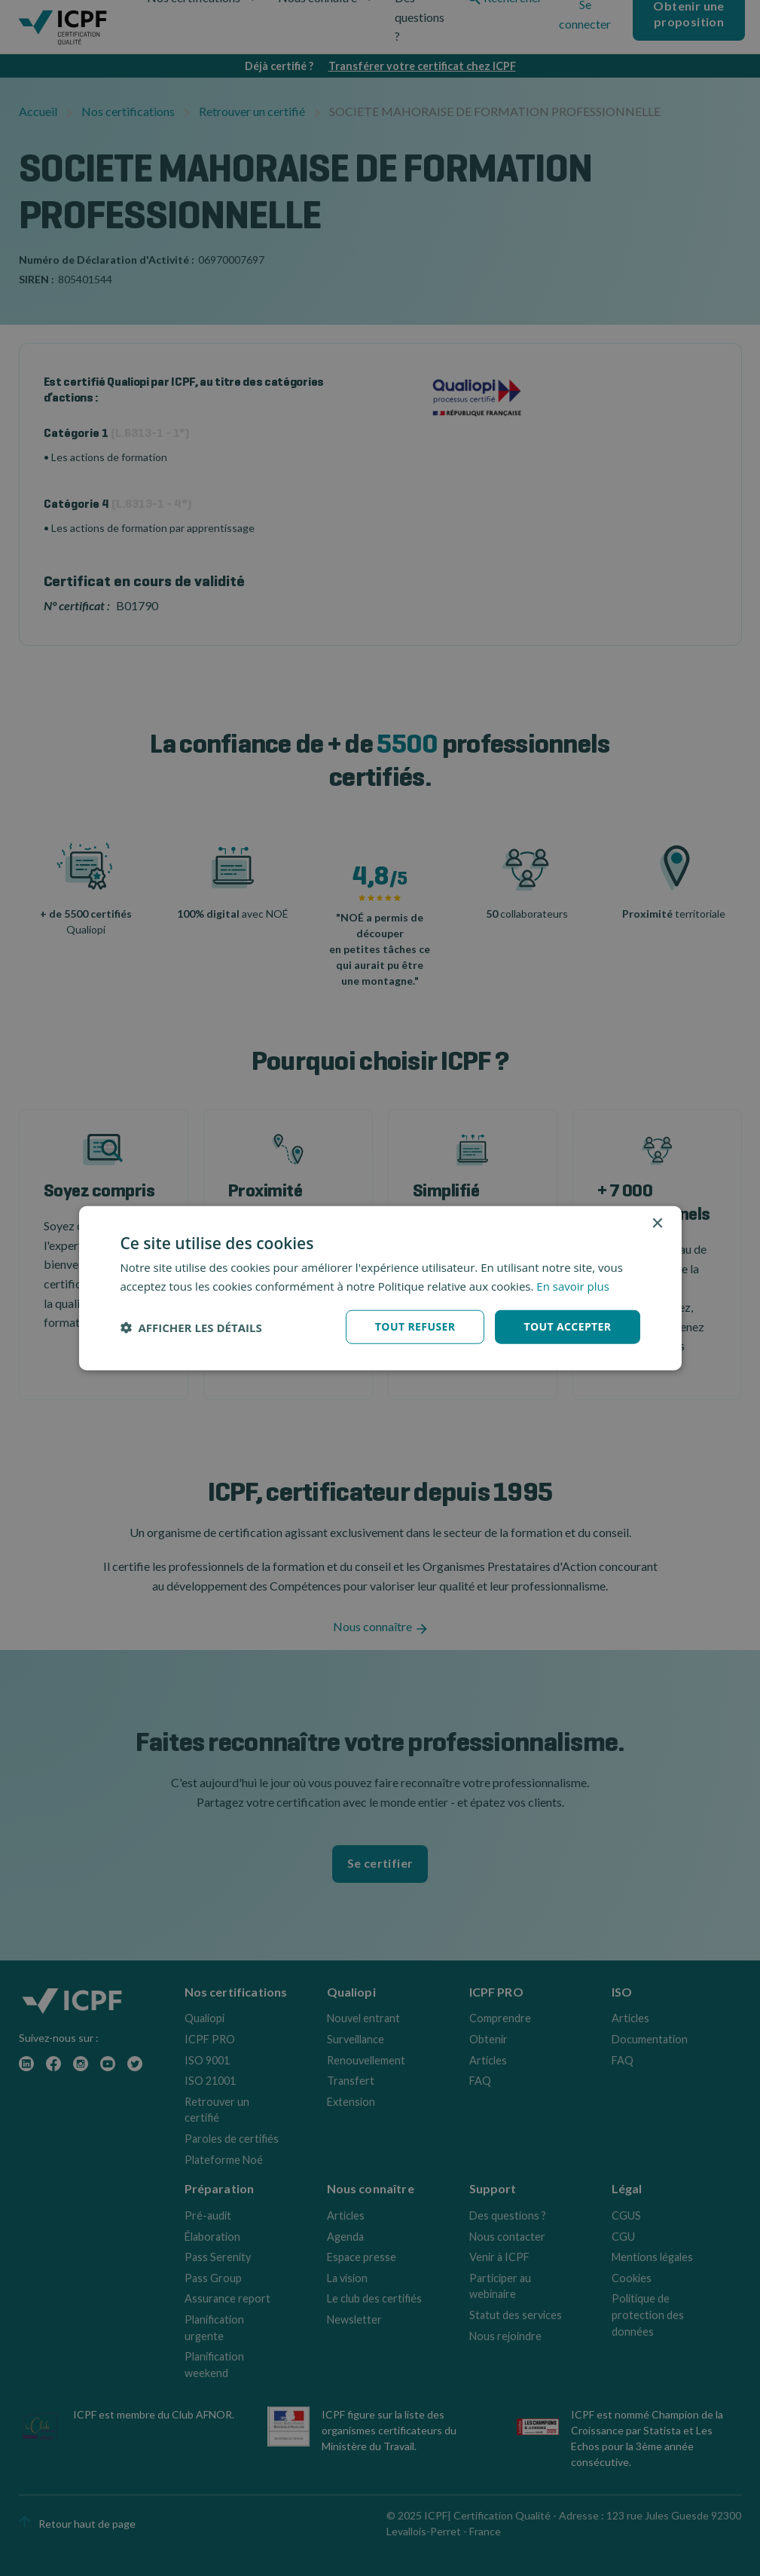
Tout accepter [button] (567, 1326)
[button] (191, 1327)
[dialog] (380, 1288)
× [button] (657, 1223)
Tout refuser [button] (415, 1326)
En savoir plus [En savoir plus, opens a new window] (572, 1285)
